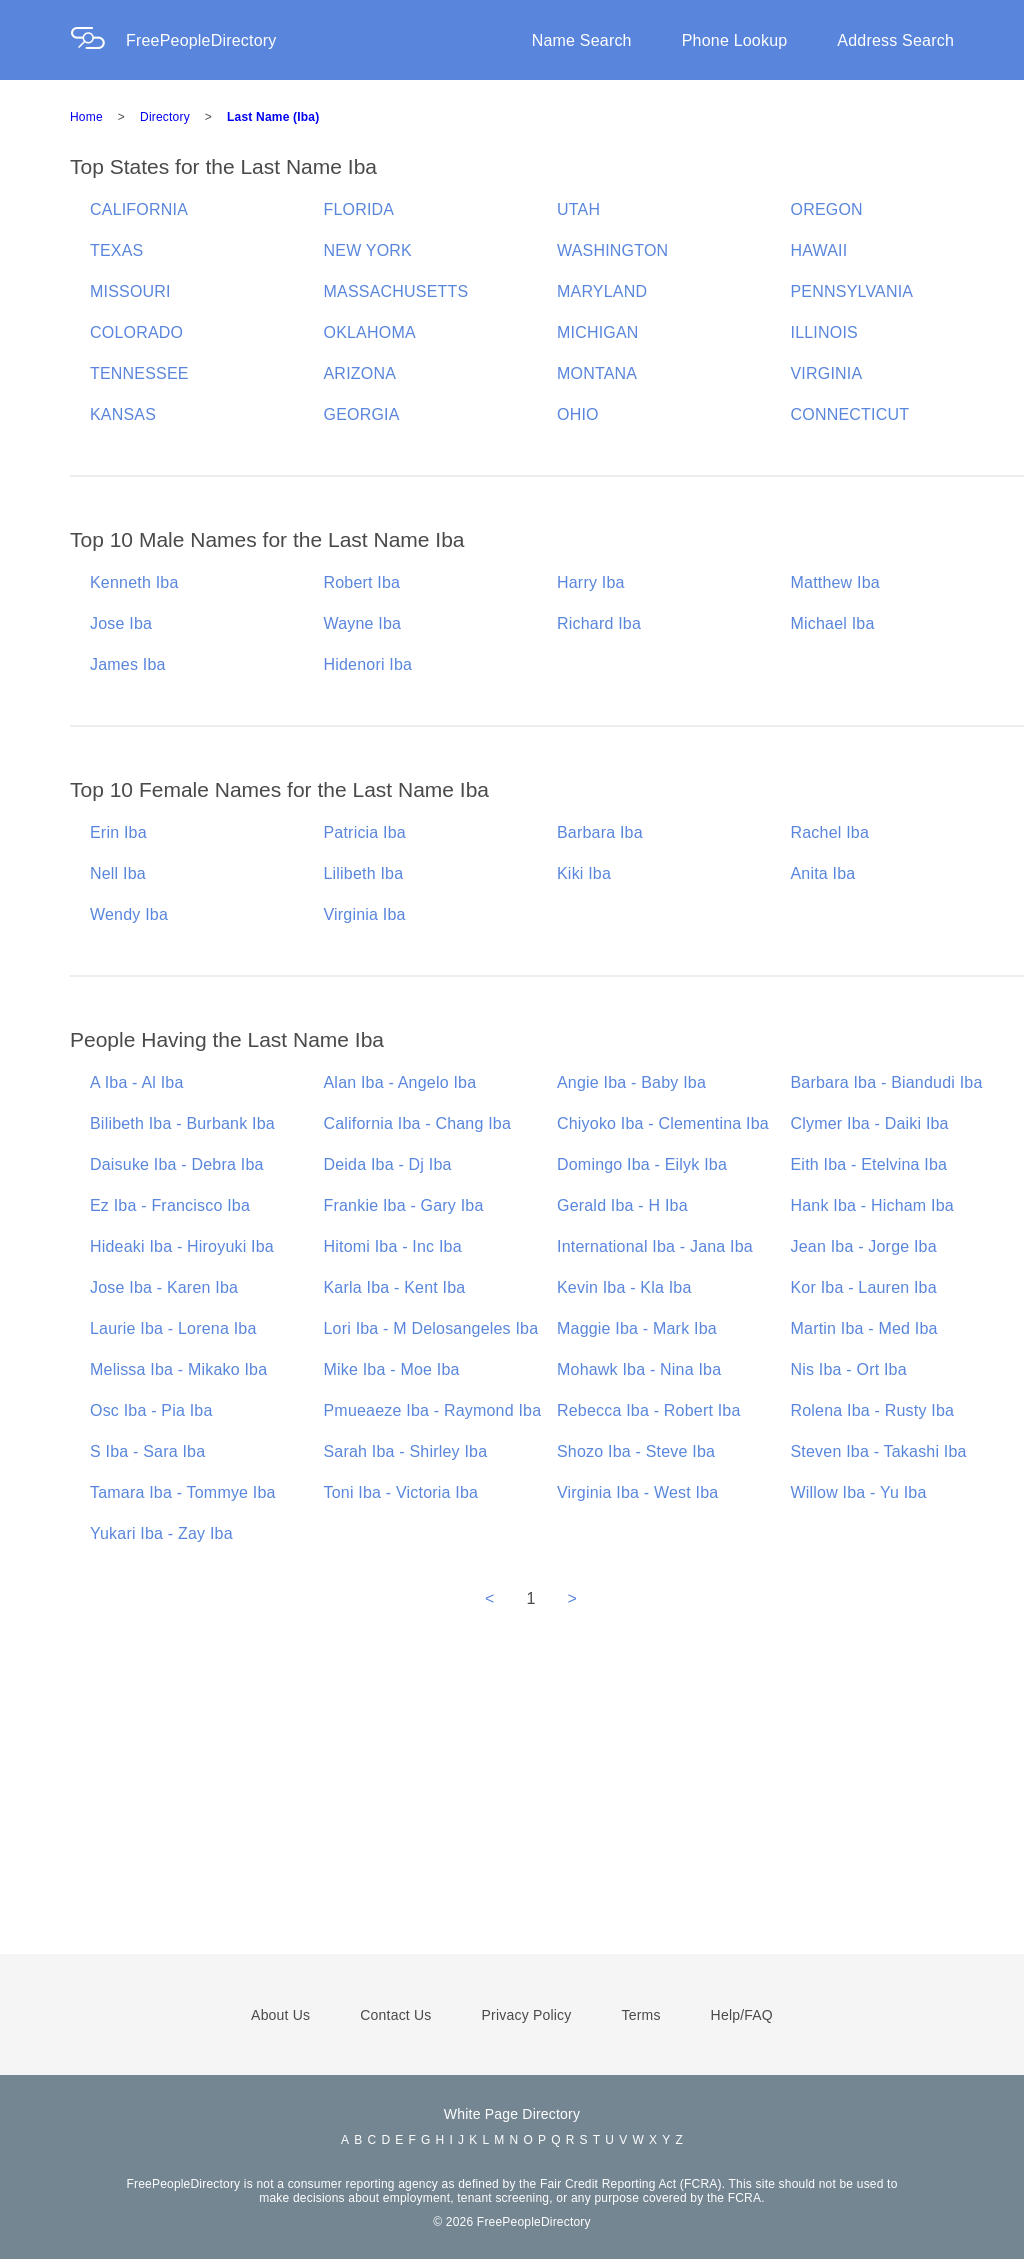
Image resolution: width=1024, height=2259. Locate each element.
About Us (280, 2015)
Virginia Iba (365, 914)
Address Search (895, 40)
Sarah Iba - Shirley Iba (406, 1451)
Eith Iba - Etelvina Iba (869, 1164)
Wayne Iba (363, 623)
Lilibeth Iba (364, 873)
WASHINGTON (612, 250)
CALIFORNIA (139, 209)
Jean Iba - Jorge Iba (864, 1246)
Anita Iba (823, 873)
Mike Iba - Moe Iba (392, 1369)
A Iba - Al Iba (137, 1082)
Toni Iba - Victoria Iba (401, 1492)
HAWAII (819, 250)
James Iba (128, 664)
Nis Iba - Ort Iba (849, 1369)
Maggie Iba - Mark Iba (637, 1328)
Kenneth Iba (134, 582)
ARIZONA (360, 373)
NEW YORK (368, 250)
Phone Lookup (735, 40)
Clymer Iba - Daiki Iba (870, 1123)
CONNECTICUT (850, 414)
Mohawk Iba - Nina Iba (639, 1369)
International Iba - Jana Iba (655, 1246)
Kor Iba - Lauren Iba (864, 1287)
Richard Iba (599, 623)
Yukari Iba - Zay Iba (161, 1533)
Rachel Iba (830, 832)
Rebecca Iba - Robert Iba (649, 1410)
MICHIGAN (598, 332)
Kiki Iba (584, 873)
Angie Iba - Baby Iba (631, 1082)
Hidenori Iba (368, 664)
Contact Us (395, 2015)
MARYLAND (602, 291)
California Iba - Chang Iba (418, 1123)
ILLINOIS (824, 332)
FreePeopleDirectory (201, 40)
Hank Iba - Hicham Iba (872, 1205)
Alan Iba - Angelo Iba (400, 1082)
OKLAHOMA (370, 332)
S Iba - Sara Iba (147, 1451)
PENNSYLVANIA (852, 291)
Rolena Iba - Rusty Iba (873, 1410)
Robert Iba (362, 582)
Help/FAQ (742, 2015)
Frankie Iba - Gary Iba (404, 1205)
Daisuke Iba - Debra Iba (177, 1164)
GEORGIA (362, 414)
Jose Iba (121, 623)
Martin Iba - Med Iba (864, 1328)
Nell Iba (118, 873)
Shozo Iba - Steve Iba (636, 1451)
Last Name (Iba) (273, 117)
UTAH (578, 209)
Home (86, 117)
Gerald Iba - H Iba (622, 1205)
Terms (640, 2015)
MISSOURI (130, 291)
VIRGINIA (827, 373)
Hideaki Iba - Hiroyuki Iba (182, 1246)
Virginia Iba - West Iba (637, 1492)
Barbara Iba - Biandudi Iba (887, 1082)
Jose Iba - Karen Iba (164, 1287)
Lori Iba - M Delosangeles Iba (431, 1328)
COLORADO (136, 332)
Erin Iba (118, 832)
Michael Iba (833, 623)
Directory (165, 117)
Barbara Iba (600, 832)
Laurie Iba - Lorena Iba (173, 1328)
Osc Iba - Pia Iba (151, 1410)
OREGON (827, 209)
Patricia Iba (365, 832)
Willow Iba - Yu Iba (859, 1492)
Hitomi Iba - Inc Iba (393, 1246)
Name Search (582, 40)
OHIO (578, 414)
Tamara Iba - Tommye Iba (183, 1492)
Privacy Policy (527, 2015)
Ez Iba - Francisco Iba (170, 1205)
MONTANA (597, 373)
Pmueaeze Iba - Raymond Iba (433, 1410)
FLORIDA (359, 209)
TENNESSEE (139, 373)
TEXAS (116, 250)
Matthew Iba (835, 582)
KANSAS (123, 414)
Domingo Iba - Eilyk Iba (642, 1164)
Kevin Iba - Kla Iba (624, 1287)
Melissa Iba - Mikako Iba (178, 1369)
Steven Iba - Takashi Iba (879, 1451)
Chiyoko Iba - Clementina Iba (663, 1123)
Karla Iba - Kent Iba (395, 1287)
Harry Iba (591, 582)
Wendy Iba (129, 914)
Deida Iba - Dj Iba (388, 1164)
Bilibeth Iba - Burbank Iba (182, 1123)
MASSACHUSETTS (396, 291)
